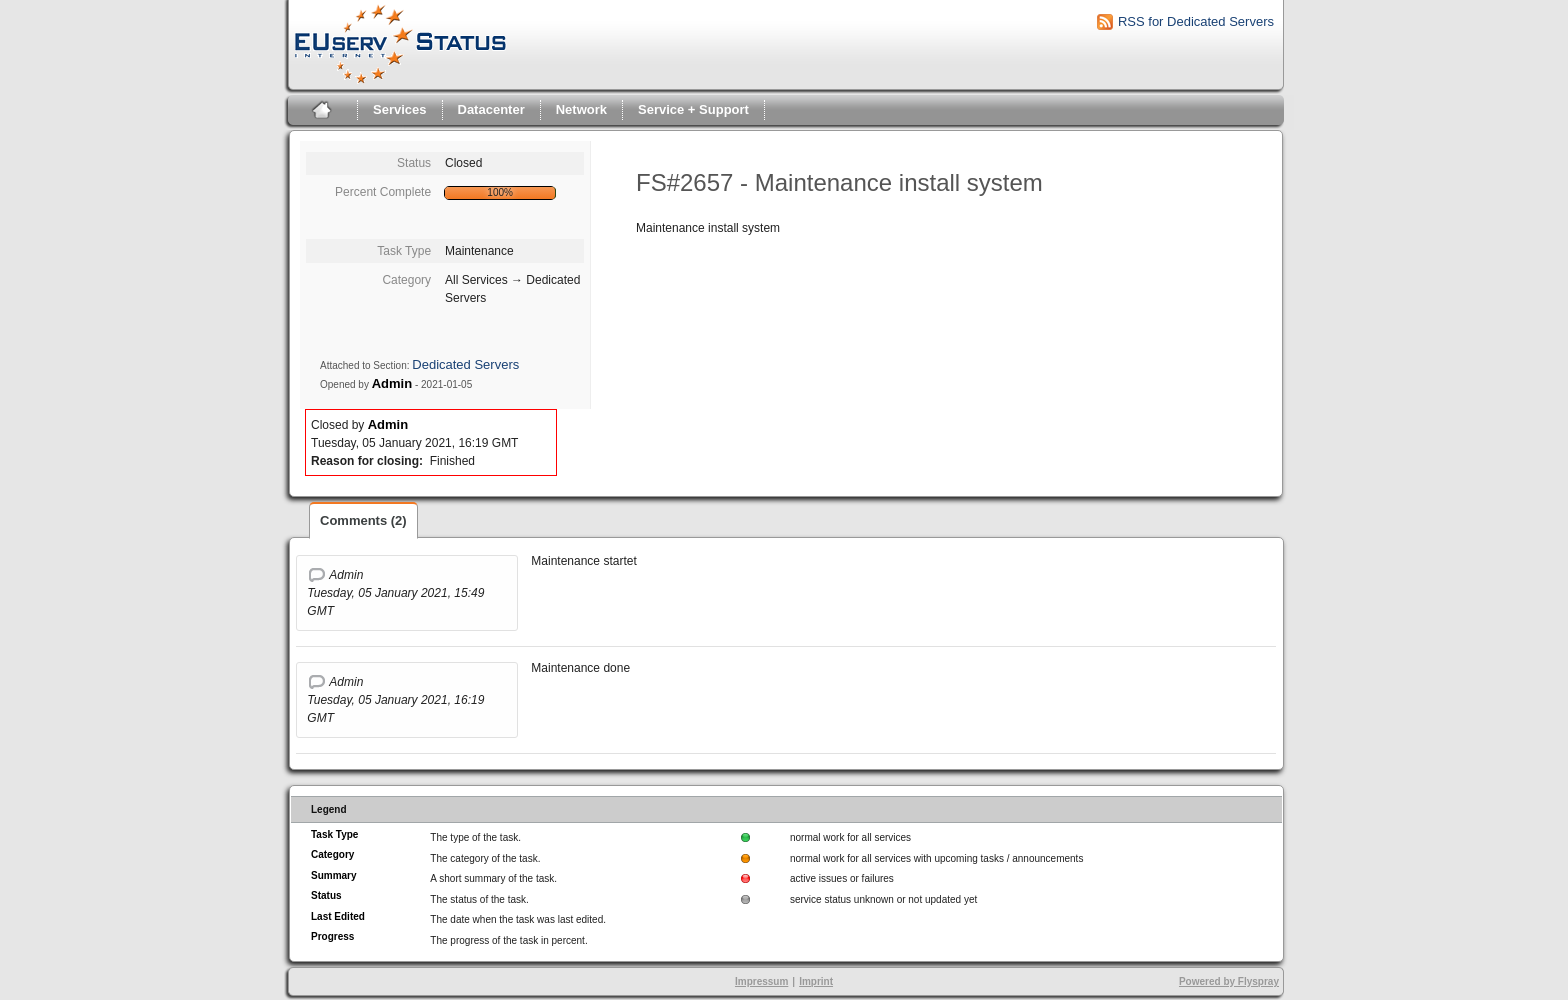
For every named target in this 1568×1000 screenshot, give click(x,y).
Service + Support (693, 109)
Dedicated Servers (465, 364)
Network (581, 109)
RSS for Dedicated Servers (1196, 21)
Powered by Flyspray (1229, 981)
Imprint (816, 981)
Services (400, 109)
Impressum (761, 981)
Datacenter (491, 109)
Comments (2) (363, 520)
